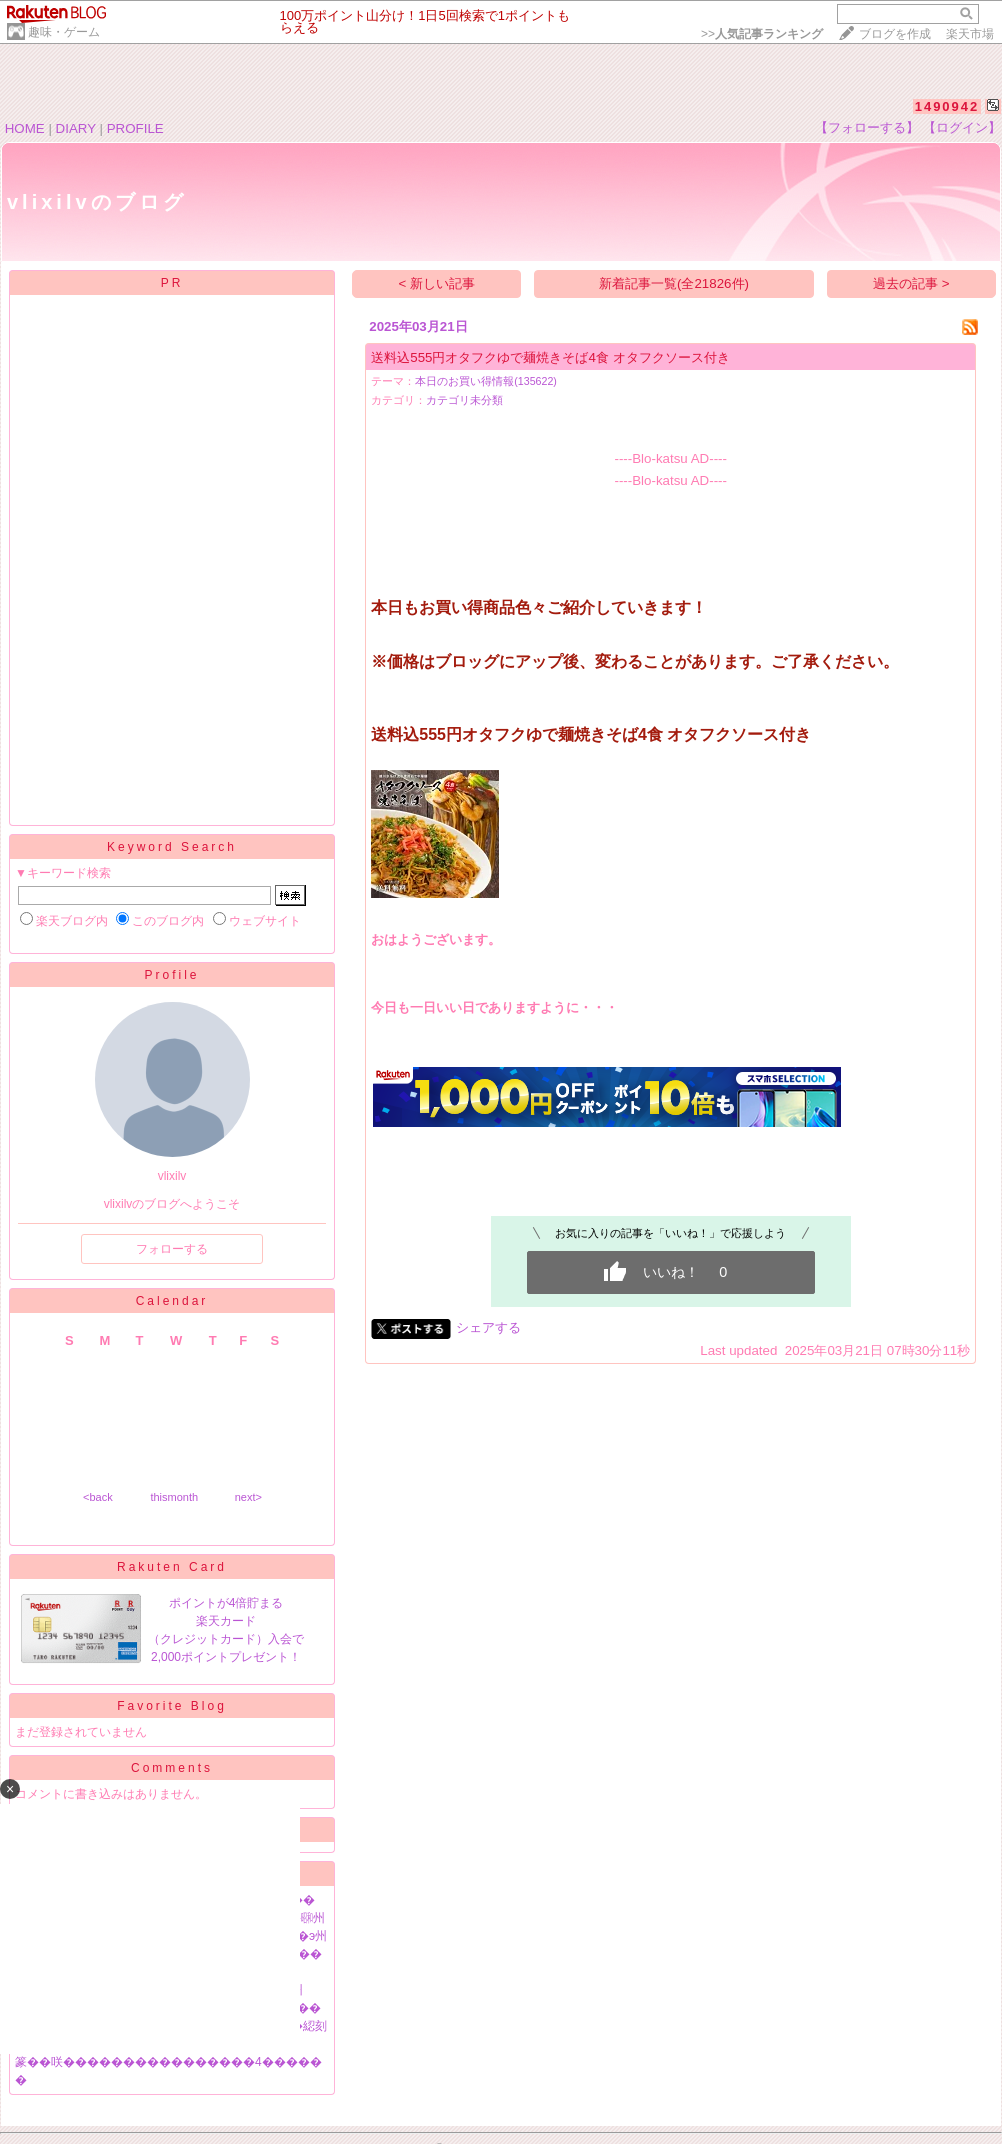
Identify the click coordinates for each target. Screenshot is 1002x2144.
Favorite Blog (172, 1706)
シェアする (488, 1327)
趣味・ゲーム (64, 32)
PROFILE (135, 128)
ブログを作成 (895, 34)
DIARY (76, 128)
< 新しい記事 (437, 283)
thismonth (174, 1497)
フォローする (172, 1249)
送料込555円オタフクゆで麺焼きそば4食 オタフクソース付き (550, 357)
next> (248, 1497)
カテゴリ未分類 (464, 400)
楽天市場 (970, 34)
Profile (171, 975)
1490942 (947, 106)
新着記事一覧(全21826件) (674, 283)
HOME (25, 128)
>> (762, 34)
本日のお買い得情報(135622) (486, 381)
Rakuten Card (172, 1567)
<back (98, 1497)
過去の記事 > (911, 283)
